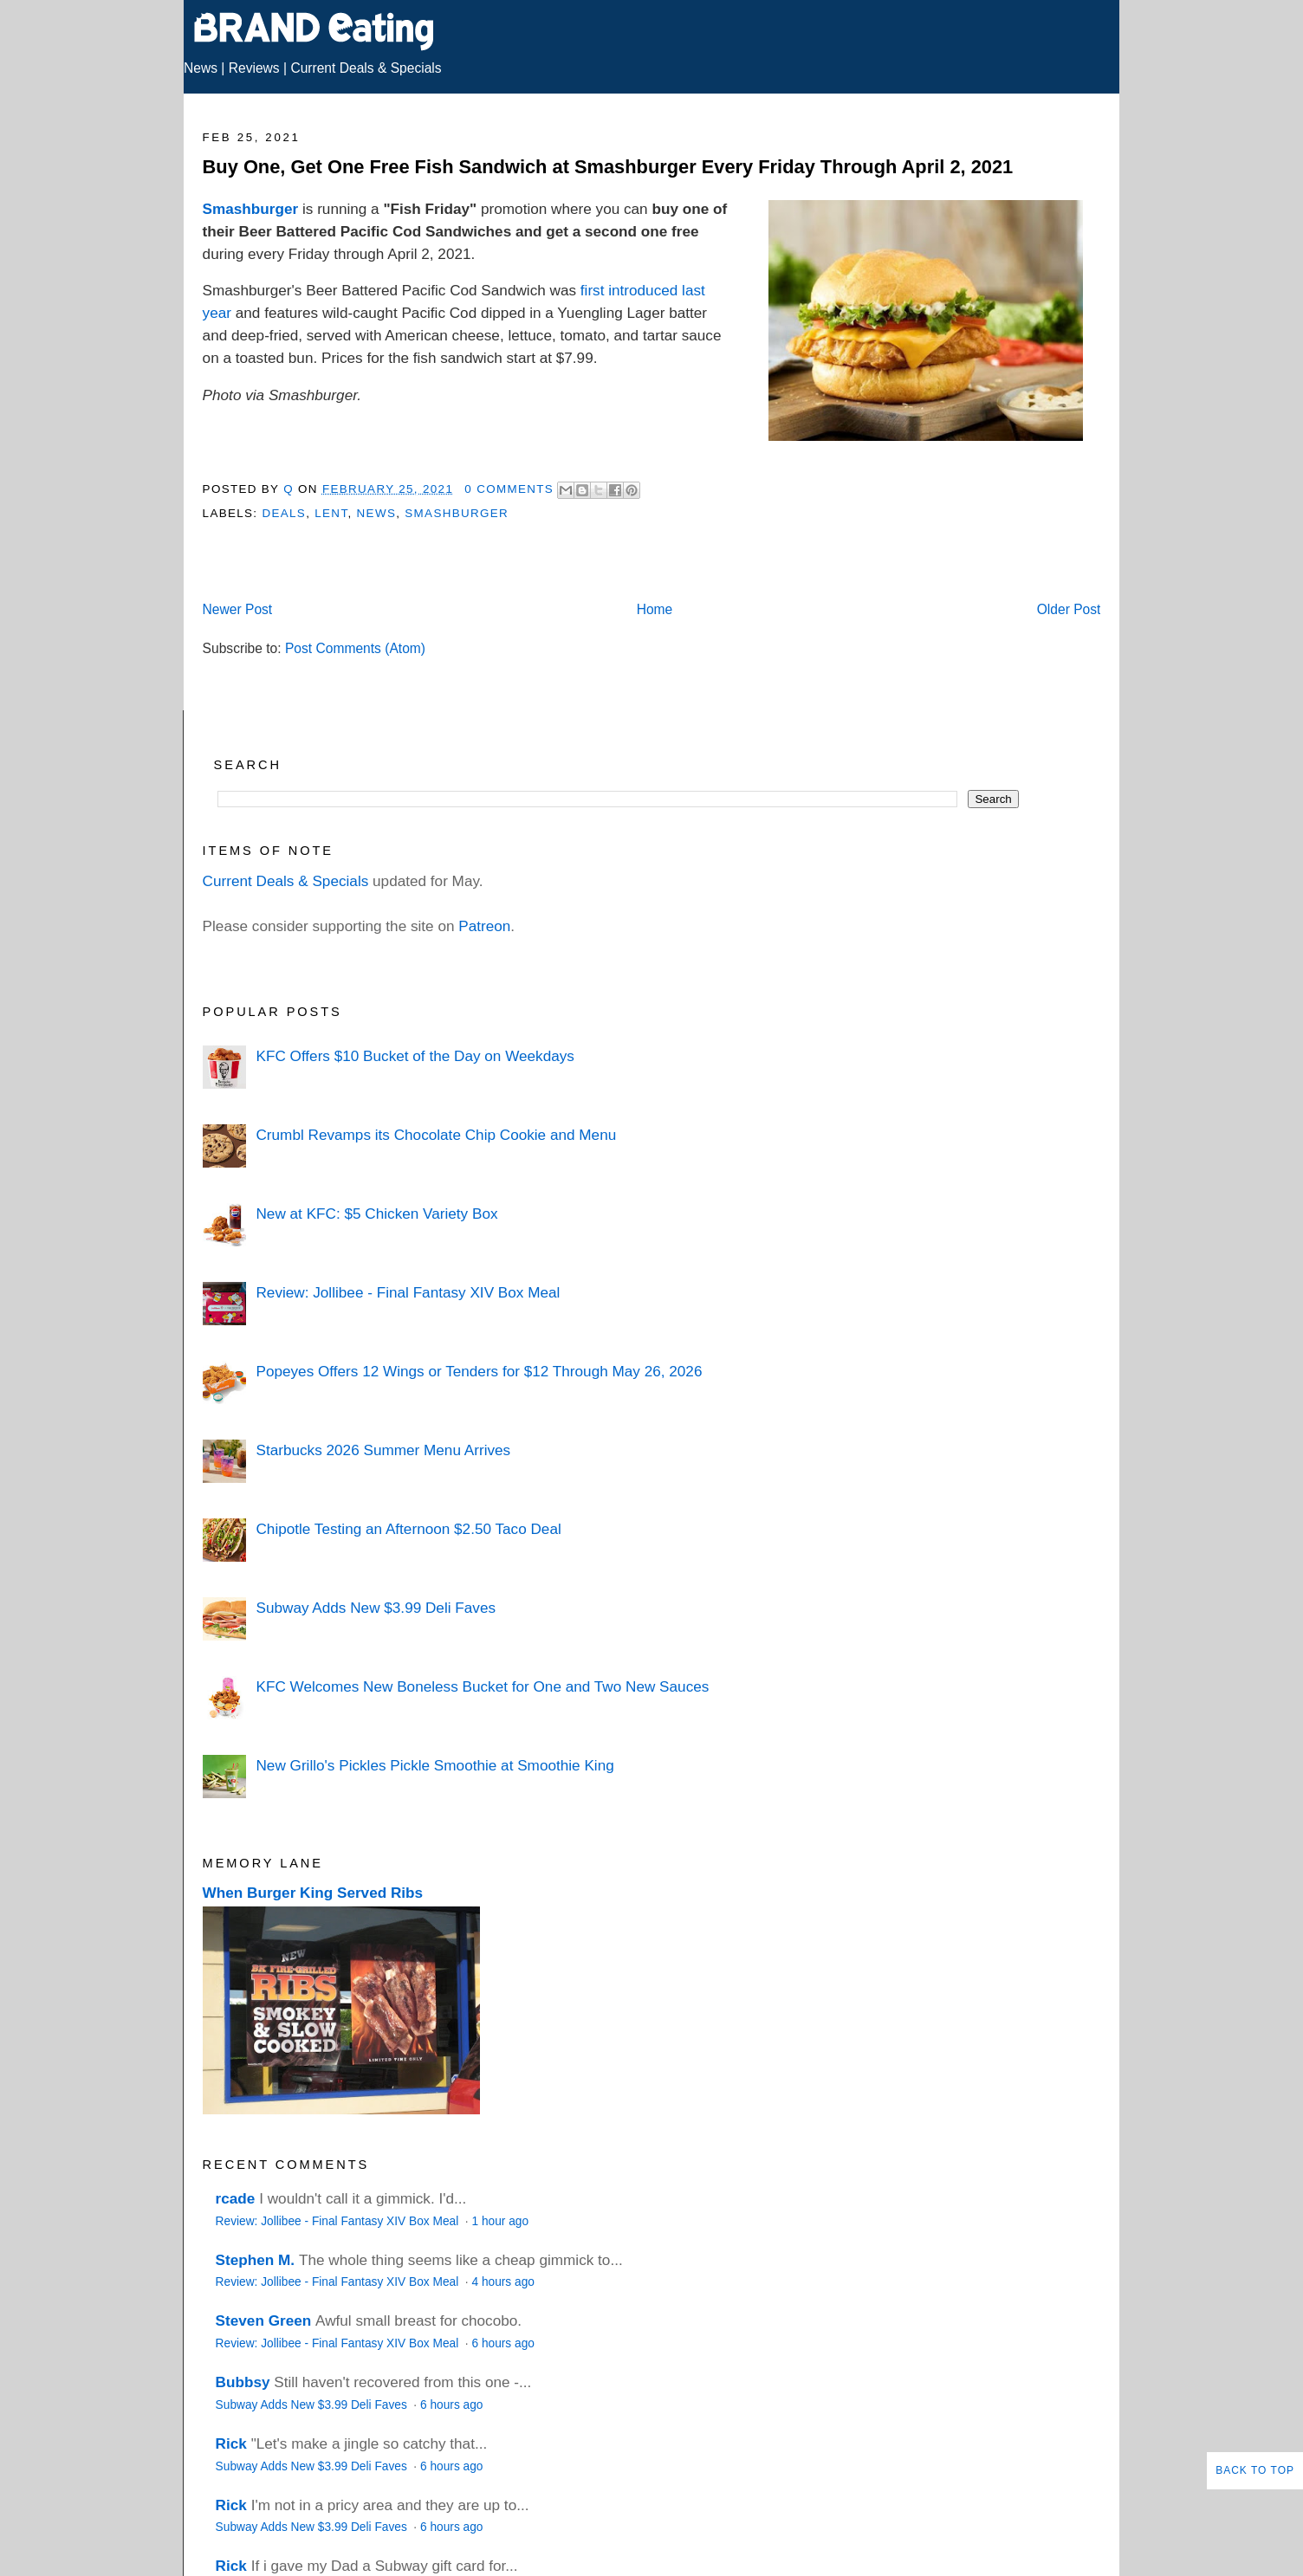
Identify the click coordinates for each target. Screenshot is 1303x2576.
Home (655, 609)
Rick (231, 2443)
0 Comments (509, 488)
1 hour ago (499, 2221)
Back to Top (1254, 2470)
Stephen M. (255, 2260)
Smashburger (251, 208)
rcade (236, 2198)
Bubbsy (243, 2382)
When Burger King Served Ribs (313, 1892)
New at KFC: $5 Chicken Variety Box (376, 1213)
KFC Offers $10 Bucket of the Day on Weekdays (415, 1056)
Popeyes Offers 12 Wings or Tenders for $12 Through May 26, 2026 (479, 1371)
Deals (284, 513)
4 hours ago (502, 2281)
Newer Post (238, 609)
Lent (330, 513)
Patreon (484, 926)
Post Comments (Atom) (355, 648)
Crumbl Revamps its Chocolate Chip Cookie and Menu (436, 1134)
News (200, 68)
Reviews (254, 68)
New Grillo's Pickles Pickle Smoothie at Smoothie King (434, 1765)
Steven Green (264, 2320)
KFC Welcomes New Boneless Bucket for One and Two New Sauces (482, 1686)
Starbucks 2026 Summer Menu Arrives (383, 1450)
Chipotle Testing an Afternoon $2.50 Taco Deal (408, 1528)
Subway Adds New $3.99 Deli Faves (376, 1607)
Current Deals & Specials (365, 68)
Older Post (1069, 609)
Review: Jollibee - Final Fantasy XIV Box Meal (408, 1292)
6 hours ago (502, 2343)
